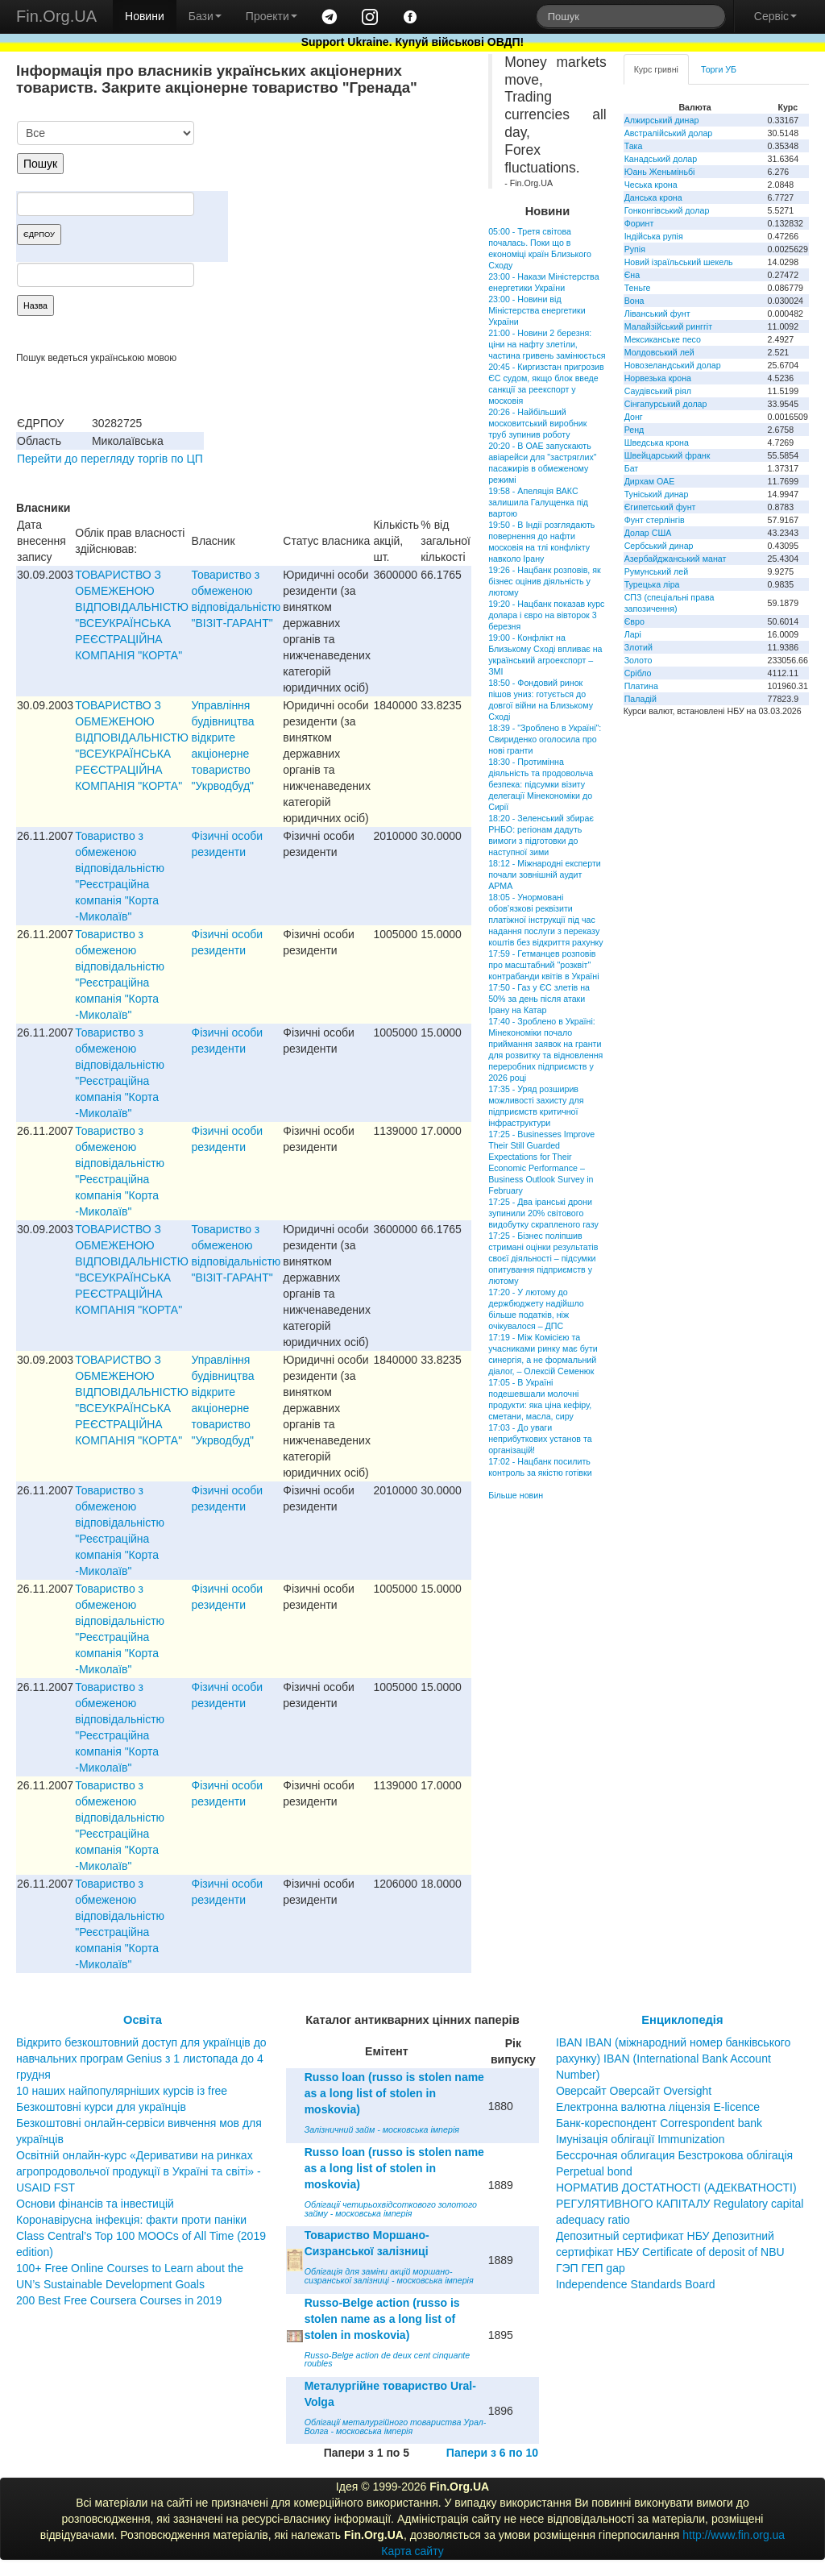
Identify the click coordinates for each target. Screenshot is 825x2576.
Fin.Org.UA (56, 16)
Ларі (632, 634)
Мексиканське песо (662, 339)
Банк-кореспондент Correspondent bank (659, 2123)
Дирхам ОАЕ (649, 481)
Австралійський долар (668, 133)
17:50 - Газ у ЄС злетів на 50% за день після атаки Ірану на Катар (539, 999)
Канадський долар (661, 159)
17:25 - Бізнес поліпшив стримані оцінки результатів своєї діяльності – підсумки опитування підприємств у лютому (543, 1258)
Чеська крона (651, 184)
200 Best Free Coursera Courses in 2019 (119, 2300)
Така (633, 146)
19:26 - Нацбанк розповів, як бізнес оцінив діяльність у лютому (544, 581)
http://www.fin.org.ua (733, 2534)
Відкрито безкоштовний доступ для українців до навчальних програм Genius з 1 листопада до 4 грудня (141, 2058)
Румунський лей (656, 571)
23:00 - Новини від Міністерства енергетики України (536, 310)
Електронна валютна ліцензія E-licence (658, 2106)
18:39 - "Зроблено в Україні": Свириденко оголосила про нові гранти (544, 739)
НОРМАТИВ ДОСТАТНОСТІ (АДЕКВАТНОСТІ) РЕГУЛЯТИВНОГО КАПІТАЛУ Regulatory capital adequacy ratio (680, 2203)
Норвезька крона (657, 378)
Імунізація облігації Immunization (640, 2139)
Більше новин (515, 1495)
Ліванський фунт (657, 313)
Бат (631, 468)
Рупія (634, 249)
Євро (634, 621)
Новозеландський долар (672, 365)
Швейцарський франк (667, 455)
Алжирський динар (661, 120)
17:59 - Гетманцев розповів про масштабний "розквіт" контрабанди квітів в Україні (543, 965)
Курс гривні (656, 69)
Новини (144, 16)
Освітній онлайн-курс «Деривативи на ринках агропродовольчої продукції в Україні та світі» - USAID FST (138, 2171)
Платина (641, 686)
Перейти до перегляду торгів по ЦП (110, 458)
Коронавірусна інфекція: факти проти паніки (131, 2219)
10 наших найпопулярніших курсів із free (121, 2090)
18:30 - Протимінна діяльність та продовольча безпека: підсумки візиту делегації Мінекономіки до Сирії (540, 784)
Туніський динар (656, 494)
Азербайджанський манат (675, 558)
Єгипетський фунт (660, 507)
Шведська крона (656, 442)
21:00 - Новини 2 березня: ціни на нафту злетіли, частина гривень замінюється (546, 344)
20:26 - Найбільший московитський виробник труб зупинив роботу (537, 423)
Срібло (638, 673)
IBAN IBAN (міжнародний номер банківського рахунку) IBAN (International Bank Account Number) (673, 2058)
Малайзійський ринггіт (668, 326)
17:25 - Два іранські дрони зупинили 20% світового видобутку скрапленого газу (543, 1213)
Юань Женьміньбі (659, 172)
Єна (632, 275)
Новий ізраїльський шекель (678, 262)
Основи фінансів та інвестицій (95, 2203)
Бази (205, 16)
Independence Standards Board (635, 2284)
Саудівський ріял (657, 391)
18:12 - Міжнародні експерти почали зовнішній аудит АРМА (544, 874)
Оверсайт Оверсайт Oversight (633, 2090)
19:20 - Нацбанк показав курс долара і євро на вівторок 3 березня (546, 615)
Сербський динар (659, 546)
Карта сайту (412, 2551)
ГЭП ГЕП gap (590, 2268)
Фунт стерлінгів (654, 520)
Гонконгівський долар (667, 210)
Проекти (271, 16)
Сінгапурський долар (665, 404)
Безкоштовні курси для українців (101, 2106)
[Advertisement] (350, 204)
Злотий (638, 647)
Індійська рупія (653, 236)
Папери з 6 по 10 (492, 2452)
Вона (634, 300)
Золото (638, 660)
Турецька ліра (652, 584)
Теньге (637, 288)
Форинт (639, 223)
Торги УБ (718, 69)
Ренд (634, 429)
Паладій (640, 699)
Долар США (648, 533)
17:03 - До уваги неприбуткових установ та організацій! (540, 1439)
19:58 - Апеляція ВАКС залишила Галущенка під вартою (538, 502)
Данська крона (653, 197)
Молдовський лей (659, 352)
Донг (633, 417)
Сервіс (775, 16)
